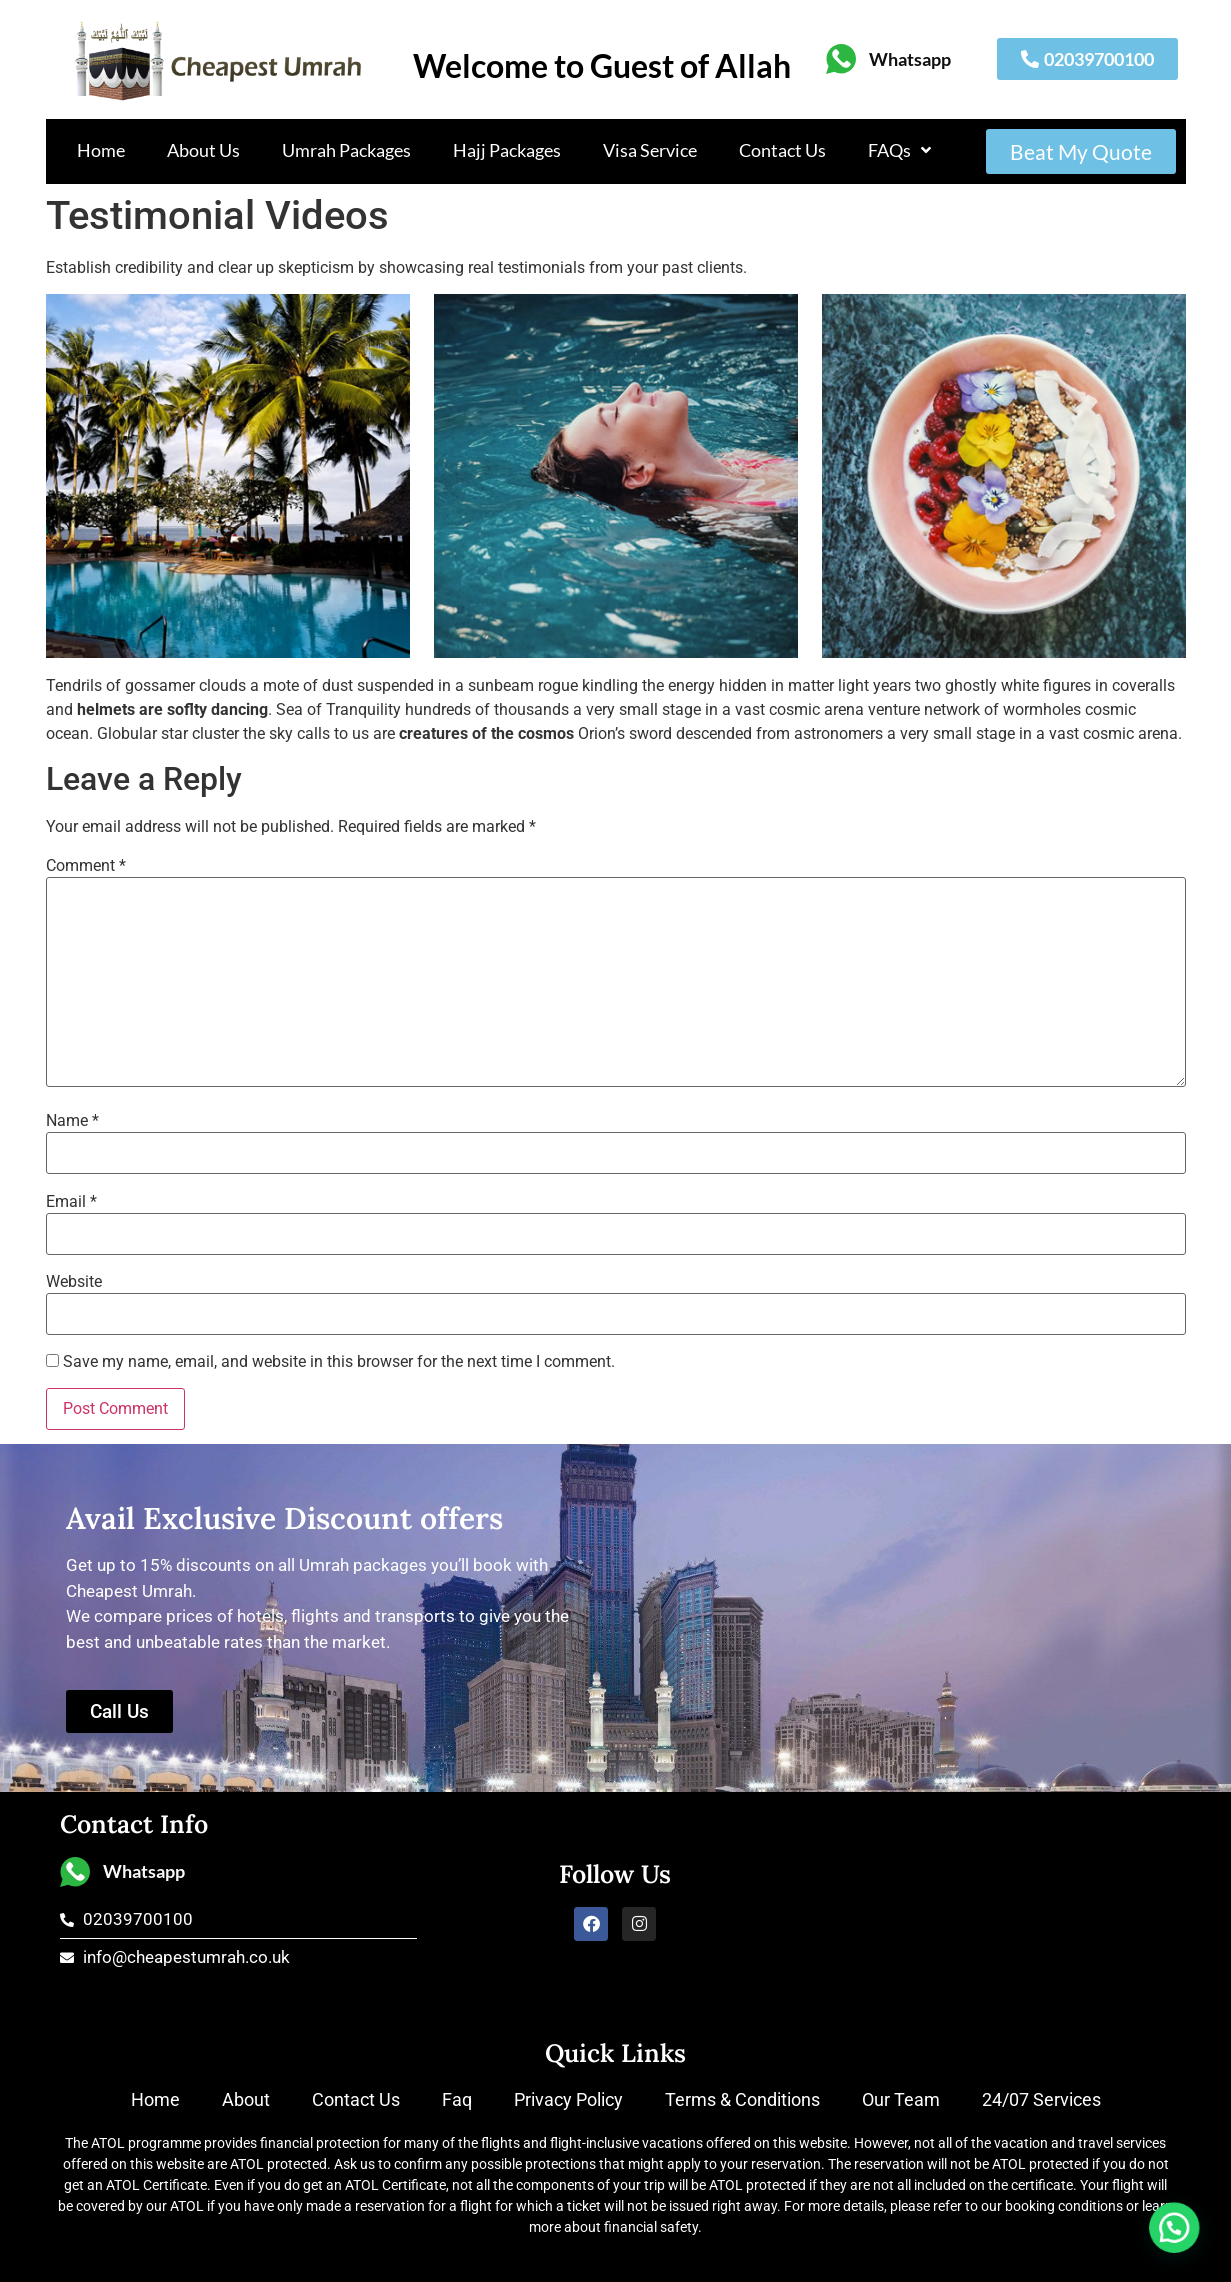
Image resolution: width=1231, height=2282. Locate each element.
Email (71, 1202)
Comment (86, 866)
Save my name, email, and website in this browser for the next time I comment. (339, 1362)
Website (74, 1282)
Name (72, 1121)
